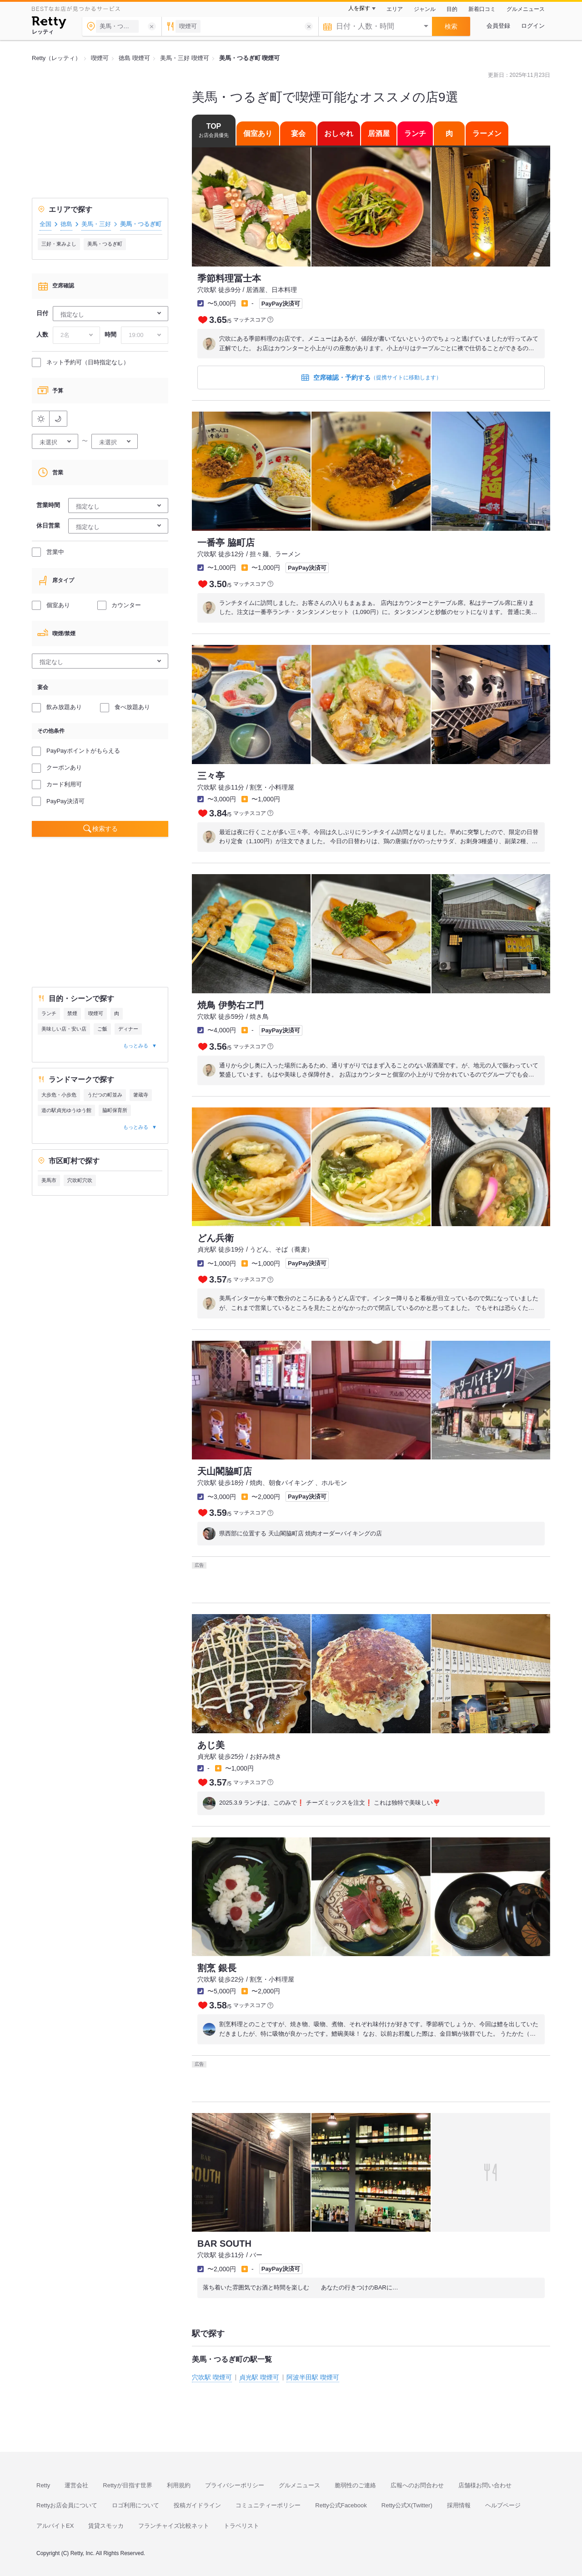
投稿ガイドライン (197, 2505)
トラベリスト (241, 2525)
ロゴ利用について (135, 2505)
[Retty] (49, 23)
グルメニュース (526, 9)
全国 (45, 224)
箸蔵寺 (140, 1094)
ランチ (48, 1013)
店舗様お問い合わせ (485, 2485)
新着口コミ (482, 9)
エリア (394, 9)
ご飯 (102, 1028)
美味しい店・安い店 (63, 1028)
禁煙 (72, 1013)
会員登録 (498, 25)
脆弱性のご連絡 (355, 2485)
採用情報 (459, 2505)
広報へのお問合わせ (417, 2485)
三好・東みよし (58, 244)
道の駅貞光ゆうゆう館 (66, 1110)
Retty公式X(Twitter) (406, 2505)
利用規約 (179, 2485)
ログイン (533, 25)
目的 (452, 9)
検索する (105, 828)
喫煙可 (95, 1013)
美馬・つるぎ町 (104, 244)
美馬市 (48, 1180)
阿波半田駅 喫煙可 (312, 2377)
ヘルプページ (503, 2505)
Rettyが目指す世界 (127, 2485)
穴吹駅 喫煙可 (212, 2377)
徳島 (66, 224)
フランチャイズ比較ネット (173, 2525)
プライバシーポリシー (234, 2485)
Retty (43, 2485)
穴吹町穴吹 (79, 1180)
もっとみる (135, 1045)
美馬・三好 (96, 224)
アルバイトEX (55, 2525)
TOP (214, 130)
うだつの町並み (104, 1094)
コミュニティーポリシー (268, 2505)
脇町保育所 (114, 1110)
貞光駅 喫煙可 (259, 2377)
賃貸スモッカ (106, 2525)
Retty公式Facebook (340, 2505)
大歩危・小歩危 (58, 1094)
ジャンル (425, 9)
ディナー (128, 1028)
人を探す (359, 8)
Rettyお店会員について (66, 2505)
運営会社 (76, 2485)
